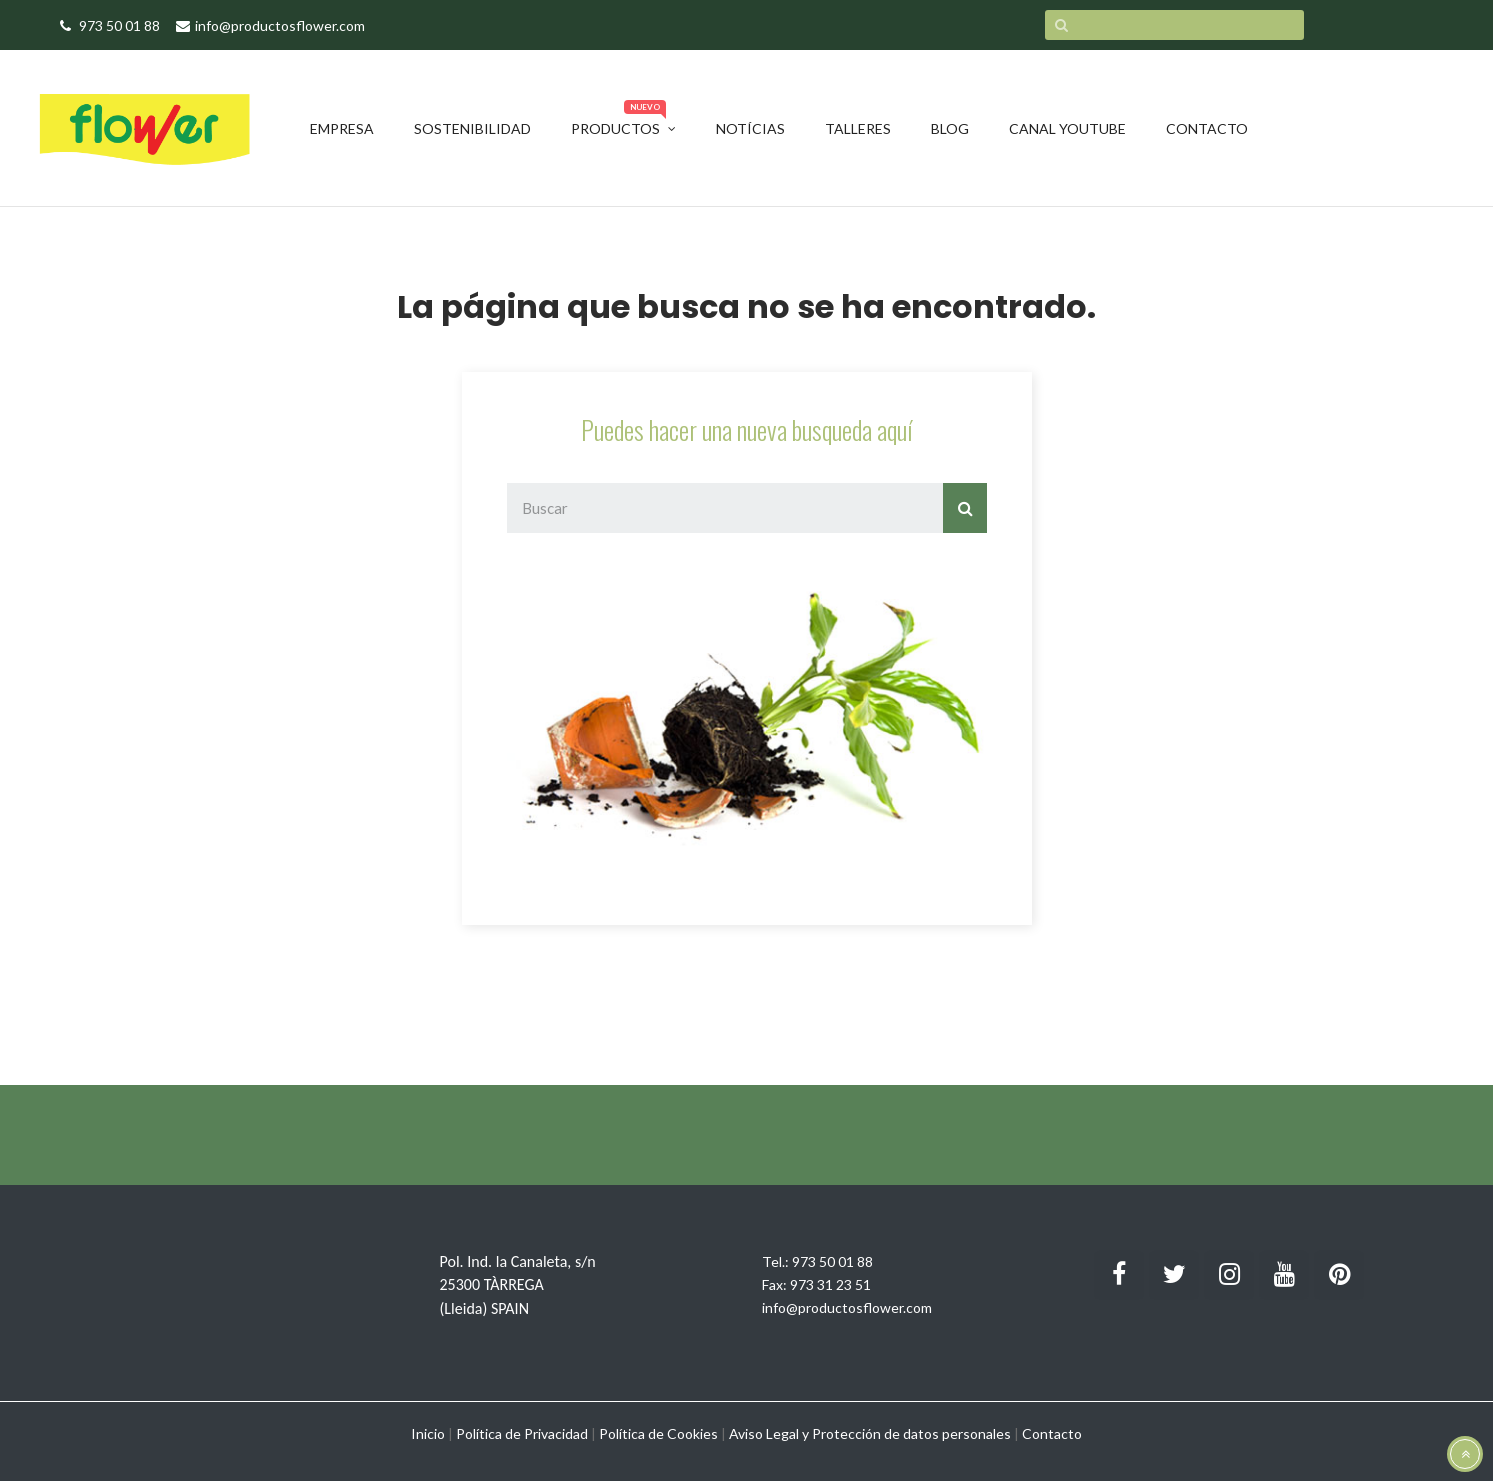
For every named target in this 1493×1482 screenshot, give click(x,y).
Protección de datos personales (911, 1433)
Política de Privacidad (522, 1433)
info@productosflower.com (847, 1307)
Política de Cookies (658, 1433)
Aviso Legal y (769, 1433)
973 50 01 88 (832, 1261)
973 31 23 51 (830, 1284)
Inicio (428, 1433)
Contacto (1052, 1433)
